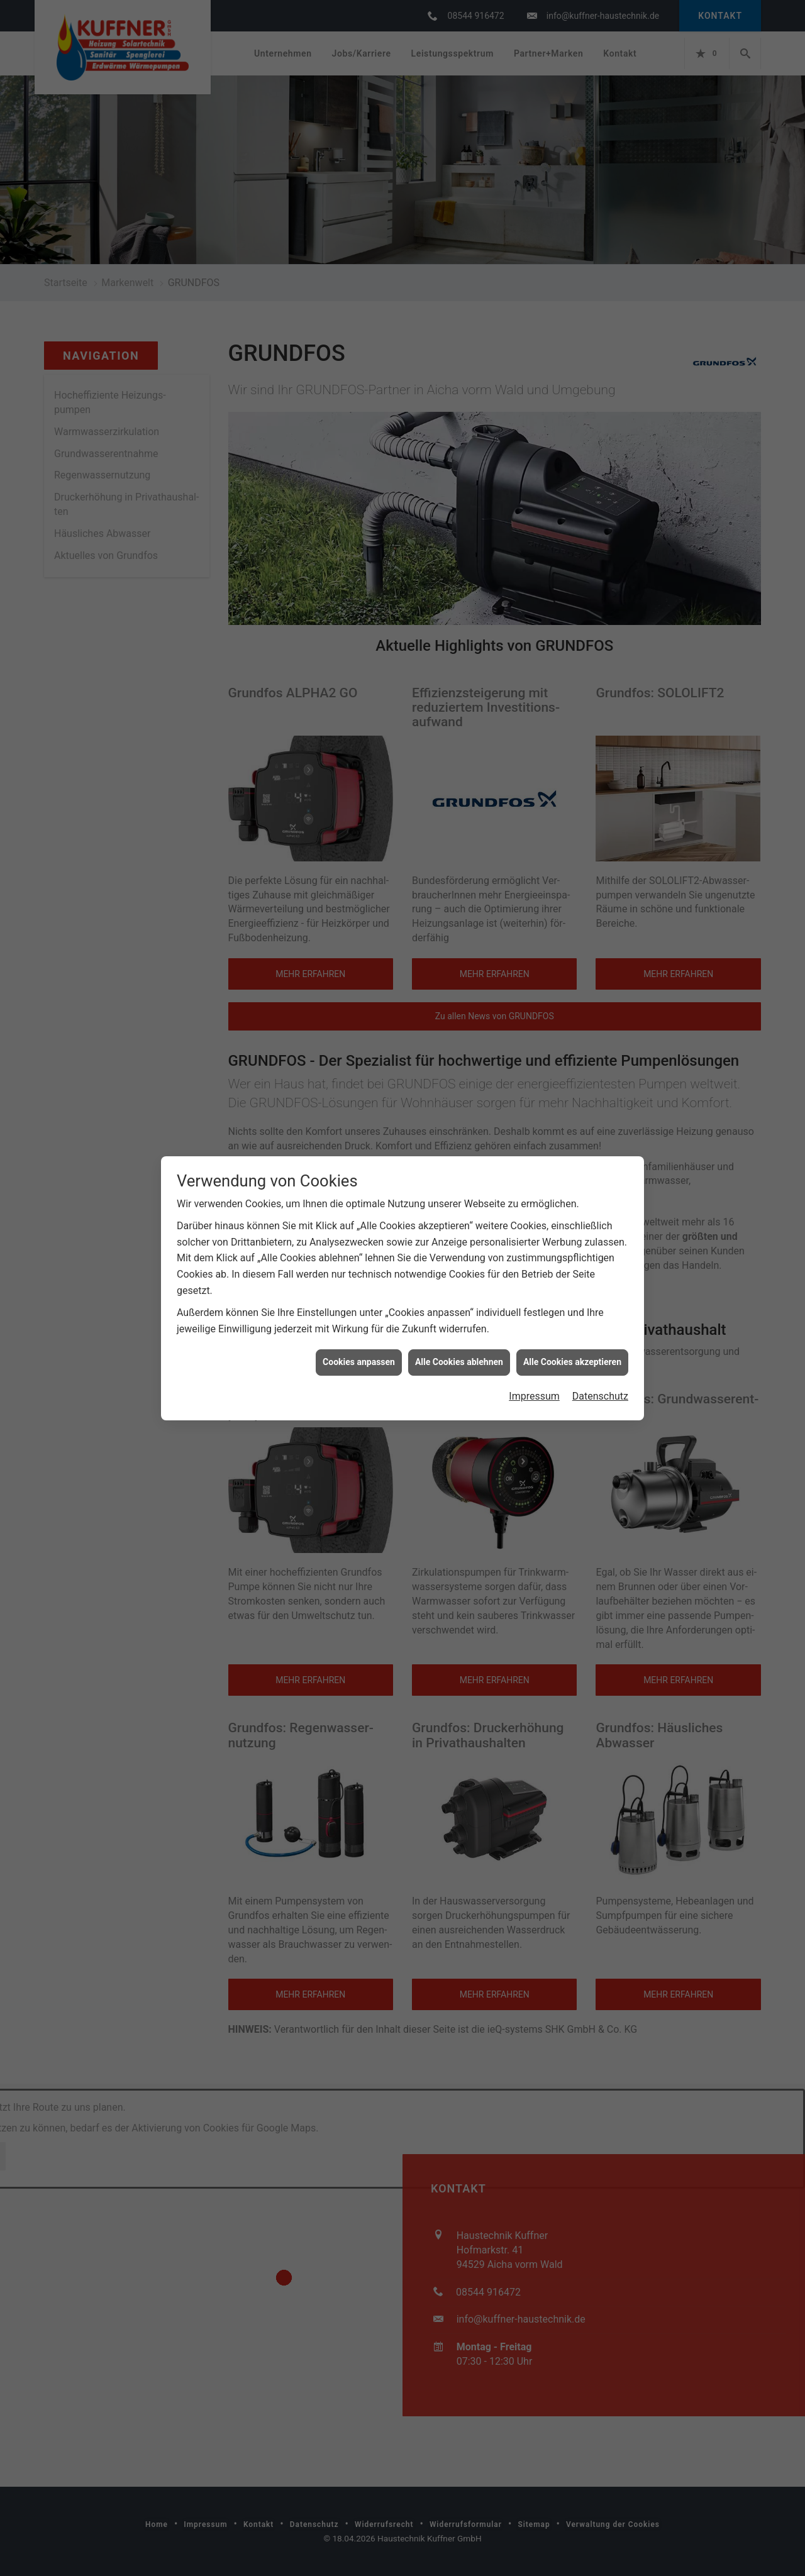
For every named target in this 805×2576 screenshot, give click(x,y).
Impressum (534, 1354)
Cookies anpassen (359, 1320)
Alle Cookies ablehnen (459, 1320)
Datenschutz (600, 1354)
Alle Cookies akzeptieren (572, 1320)
